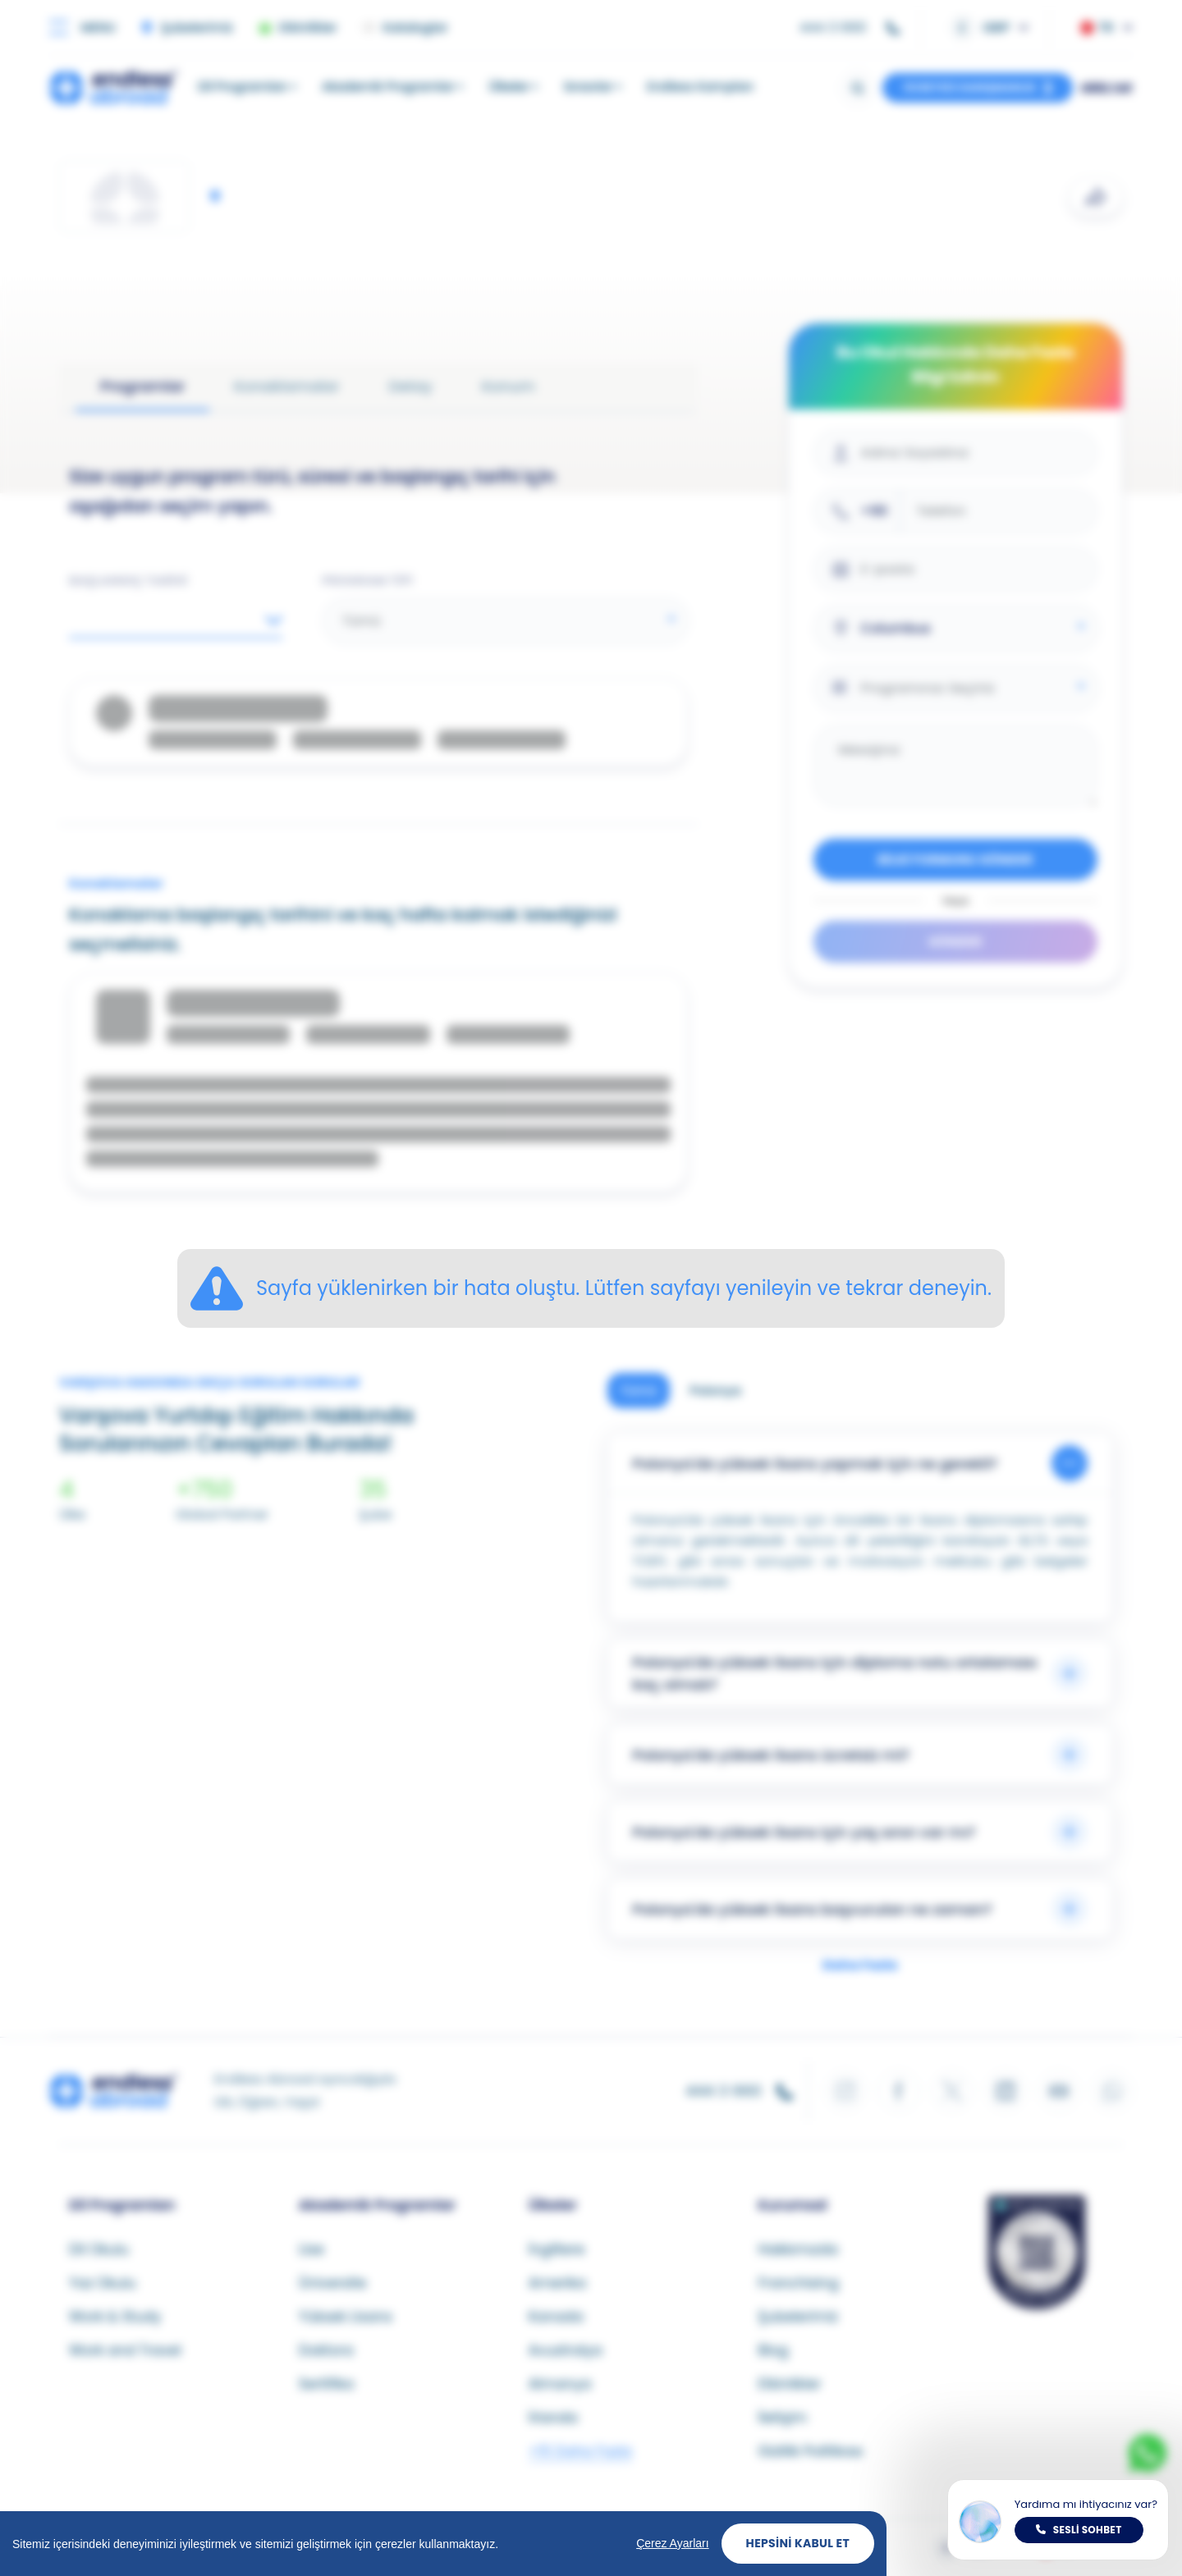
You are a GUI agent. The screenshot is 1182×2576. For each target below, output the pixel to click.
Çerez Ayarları (672, 2543)
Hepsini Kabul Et (798, 2543)
